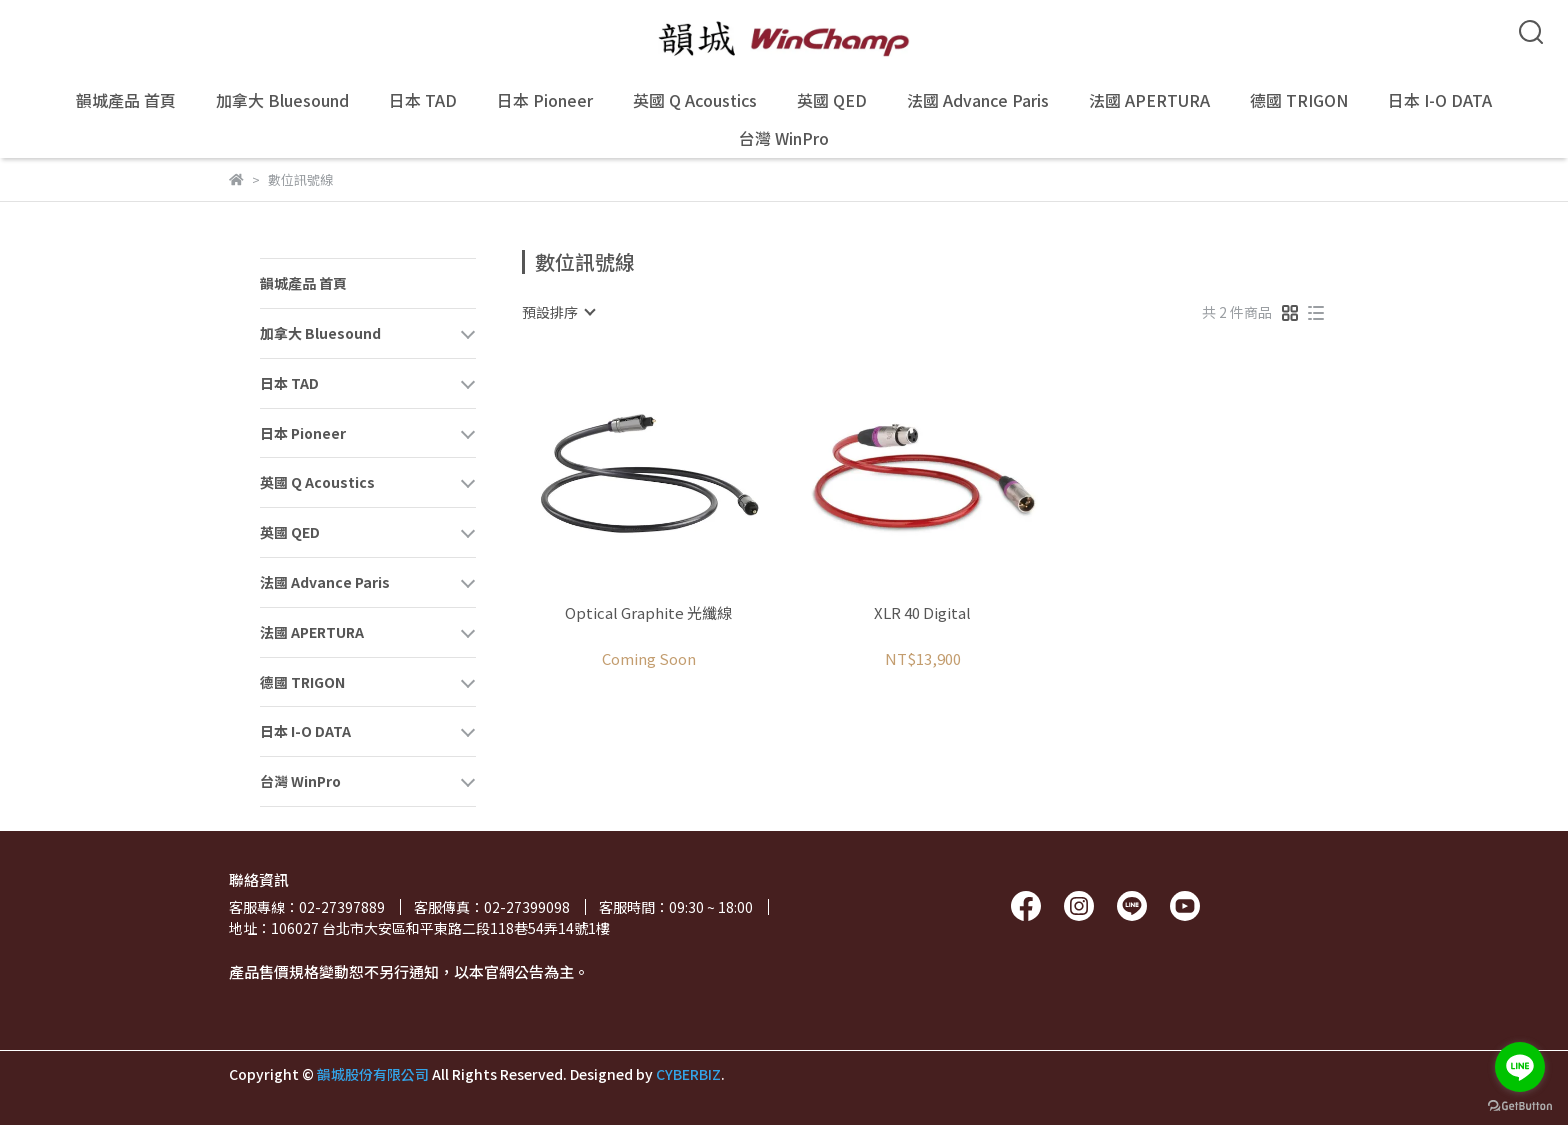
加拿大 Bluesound (282, 100)
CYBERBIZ (688, 1074)
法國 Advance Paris (978, 100)
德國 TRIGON (1299, 100)
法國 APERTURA (1149, 100)
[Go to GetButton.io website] (1520, 1105)
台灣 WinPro (784, 138)
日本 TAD (423, 100)
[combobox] (558, 312)
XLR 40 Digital (922, 613)
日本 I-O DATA (1440, 100)
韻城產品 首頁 (126, 100)
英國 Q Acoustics (695, 100)
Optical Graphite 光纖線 (648, 613)
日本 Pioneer (545, 100)
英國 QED (832, 100)
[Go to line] (1520, 1067)
